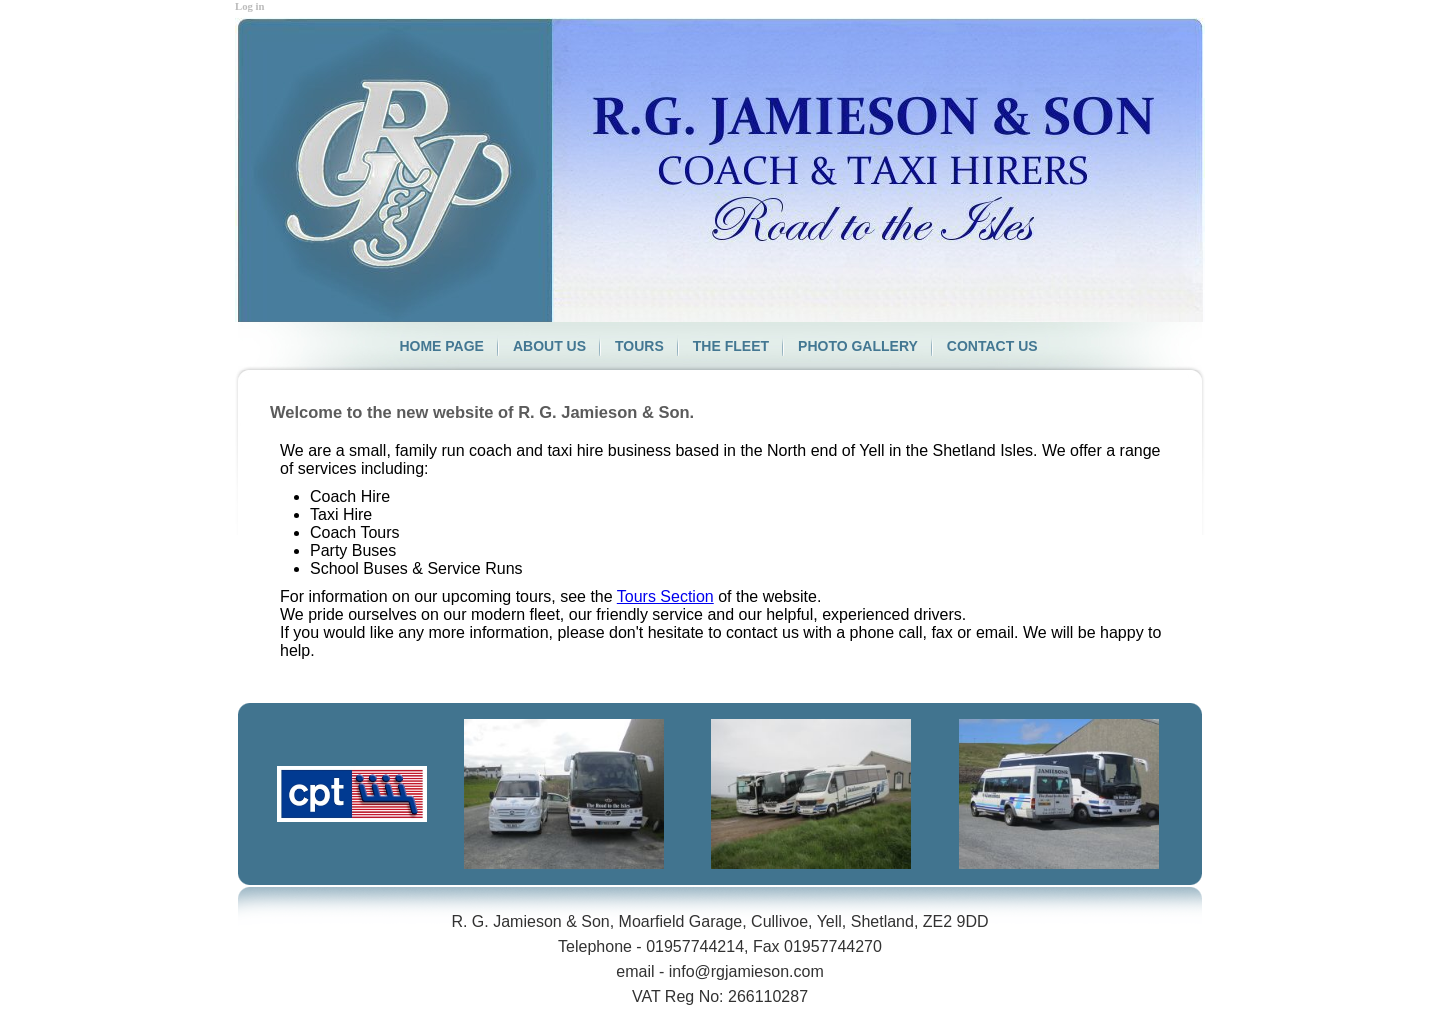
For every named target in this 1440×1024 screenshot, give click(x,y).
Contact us (992, 346)
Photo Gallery (858, 346)
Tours (639, 346)
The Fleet (731, 346)
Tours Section (665, 596)
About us (549, 346)
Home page (441, 346)
